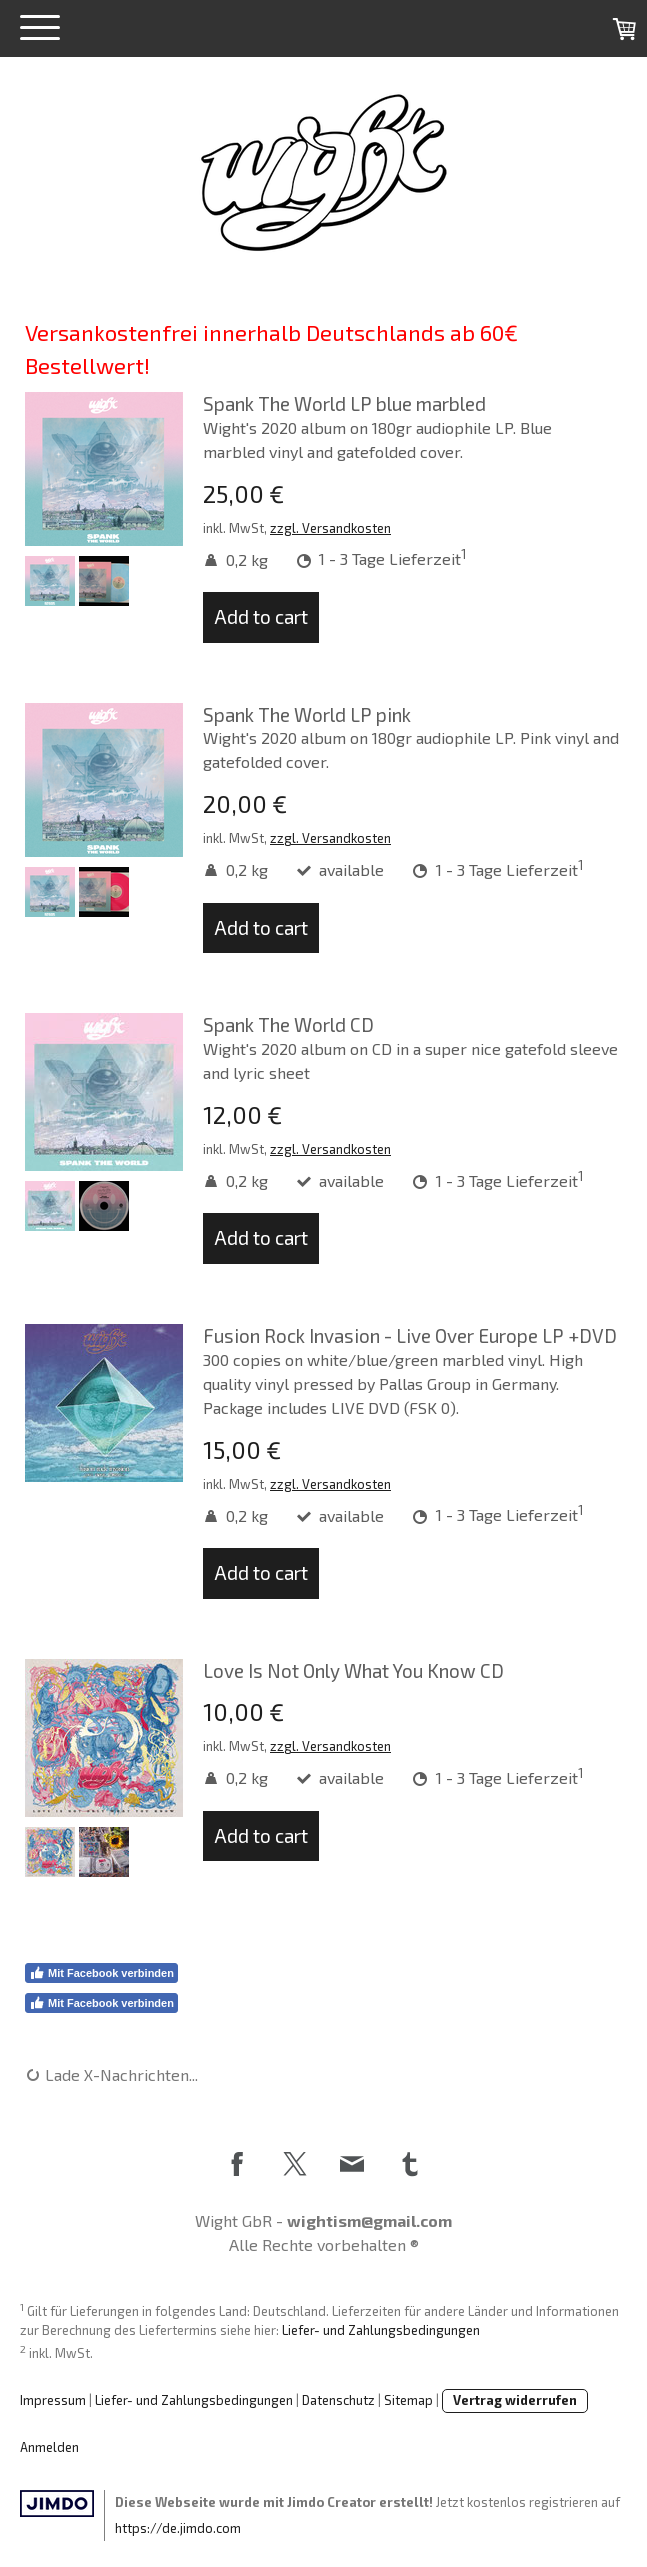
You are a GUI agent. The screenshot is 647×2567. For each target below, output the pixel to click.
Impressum (53, 2400)
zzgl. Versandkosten (330, 528)
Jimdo (57, 2503)
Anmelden (49, 2447)
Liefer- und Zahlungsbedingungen (381, 2330)
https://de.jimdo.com (178, 2528)
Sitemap (408, 2400)
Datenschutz (338, 2400)
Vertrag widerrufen (515, 2400)
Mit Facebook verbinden (101, 1973)
